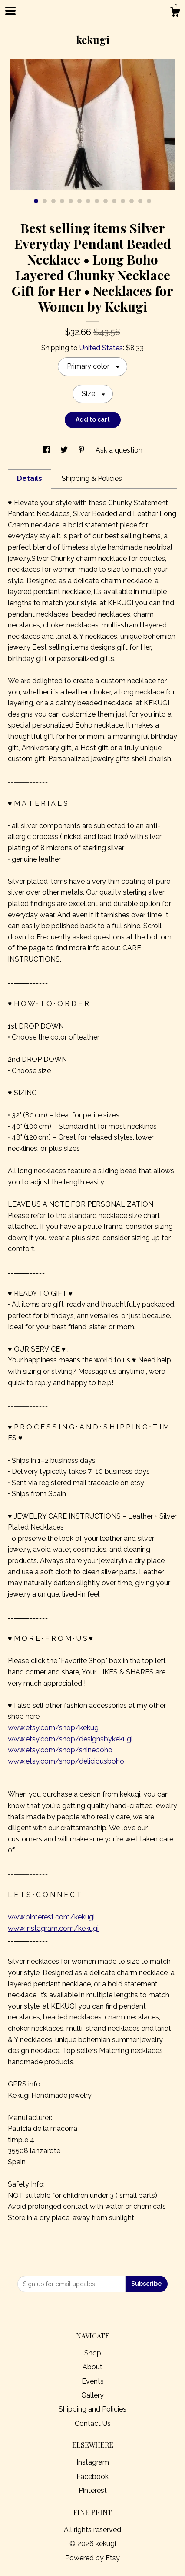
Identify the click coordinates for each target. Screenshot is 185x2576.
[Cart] (175, 13)
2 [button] (45, 201)
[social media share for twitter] (64, 450)
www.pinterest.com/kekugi (51, 1917)
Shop (92, 2353)
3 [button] (53, 201)
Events (93, 2381)
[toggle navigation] (10, 11)
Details (29, 478)
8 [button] (97, 201)
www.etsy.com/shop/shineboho (60, 1750)
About (92, 2367)
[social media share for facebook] (47, 450)
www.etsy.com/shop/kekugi (54, 1728)
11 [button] (123, 201)
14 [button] (149, 201)
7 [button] (88, 201)
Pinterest (93, 2490)
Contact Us (93, 2423)
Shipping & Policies (92, 478)
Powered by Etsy (92, 2558)
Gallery (92, 2395)
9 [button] (105, 201)
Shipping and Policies (92, 2409)
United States (101, 348)
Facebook (92, 2476)
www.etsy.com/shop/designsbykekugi (70, 1739)
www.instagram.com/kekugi (53, 1928)
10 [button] (114, 201)
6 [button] (79, 201)
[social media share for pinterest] (82, 450)
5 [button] (71, 201)
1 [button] (36, 201)
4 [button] (62, 201)
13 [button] (140, 201)
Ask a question (119, 450)
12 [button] (131, 201)
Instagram (92, 2462)
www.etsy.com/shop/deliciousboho (66, 1761)
